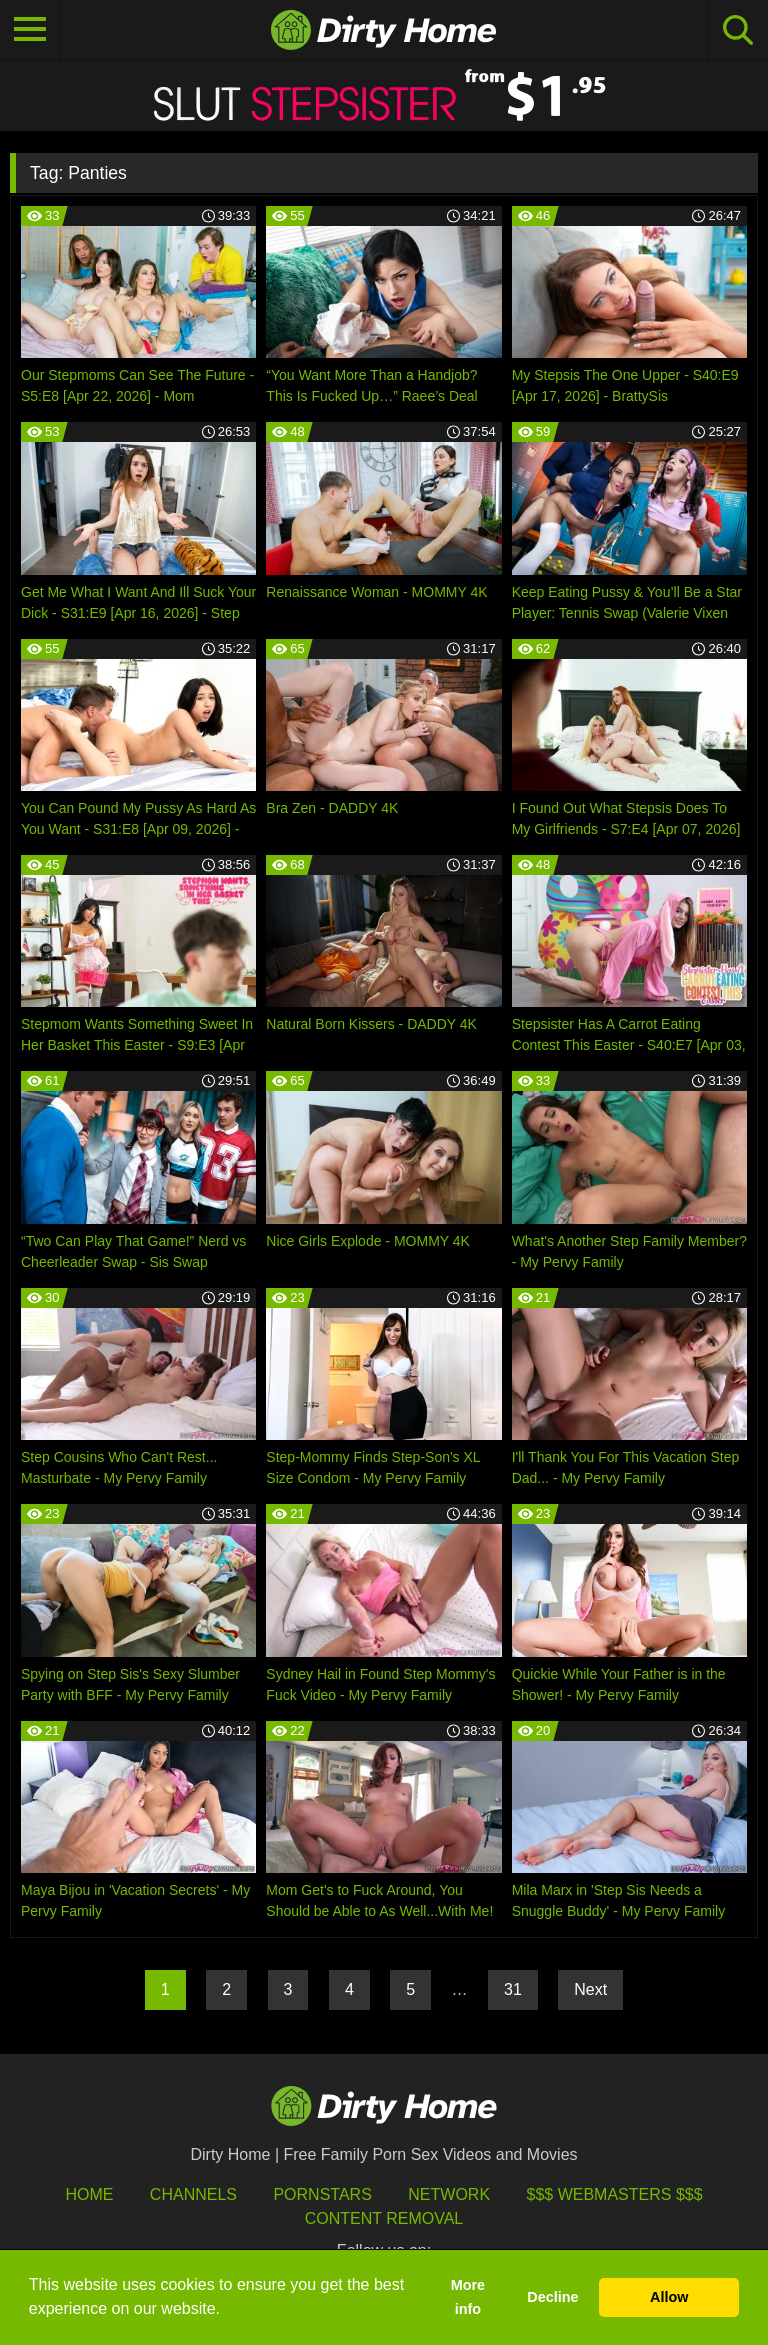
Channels (193, 2194)
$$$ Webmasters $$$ (615, 2194)
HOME (89, 2194)
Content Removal (384, 2218)
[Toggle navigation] (30, 30)
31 (513, 1989)
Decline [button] (552, 2297)
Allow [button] (669, 2297)
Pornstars (322, 2194)
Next (590, 1989)
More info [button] (468, 2297)
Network (449, 2194)
